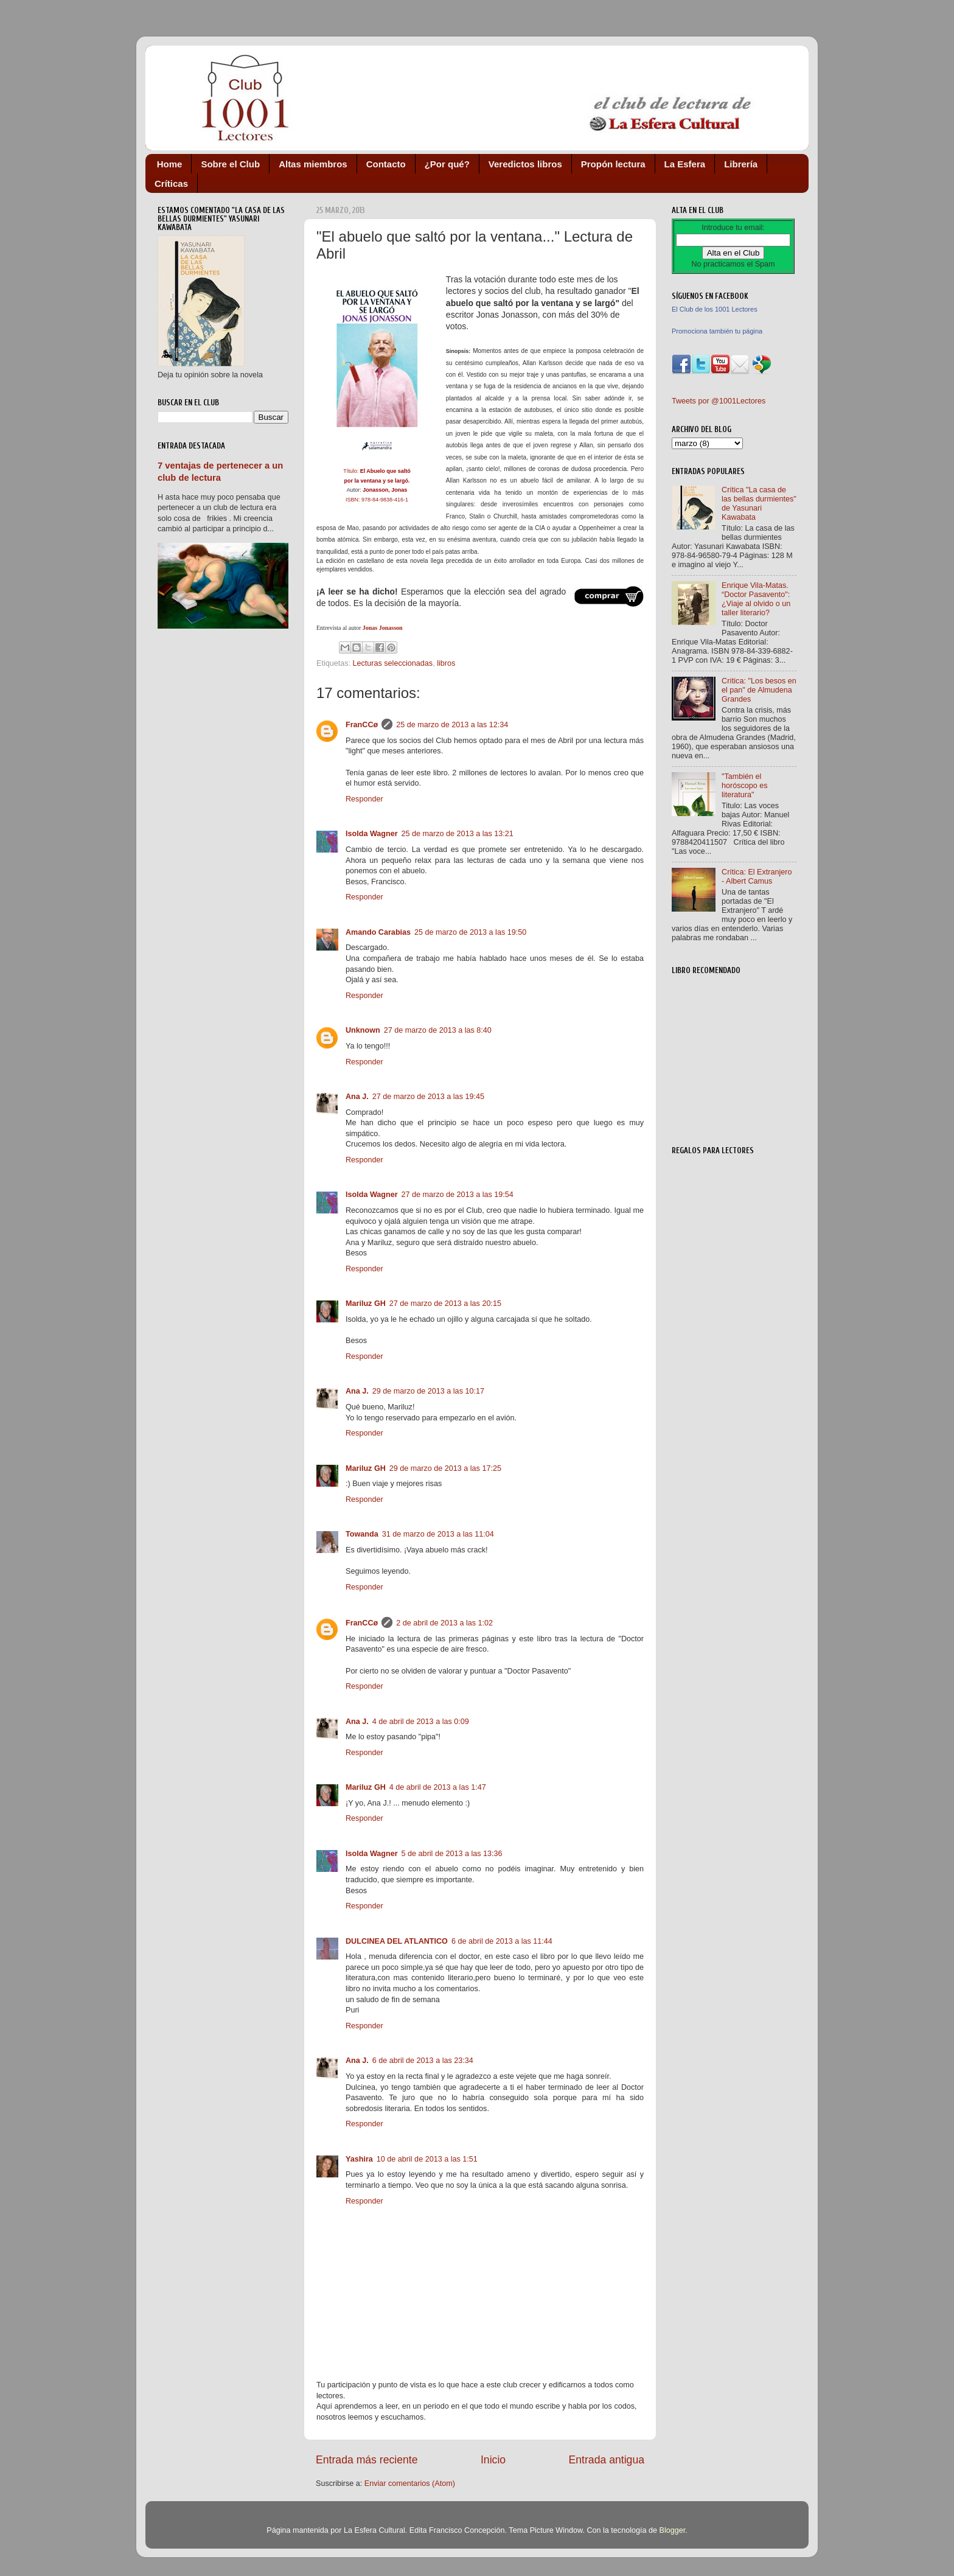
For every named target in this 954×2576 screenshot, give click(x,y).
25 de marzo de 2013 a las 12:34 (452, 725)
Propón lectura (613, 164)
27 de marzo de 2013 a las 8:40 (438, 1030)
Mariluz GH (366, 1303)
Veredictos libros (525, 164)
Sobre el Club (230, 164)
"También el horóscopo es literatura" (745, 785)
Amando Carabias (378, 932)
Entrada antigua (606, 2460)
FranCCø (362, 725)
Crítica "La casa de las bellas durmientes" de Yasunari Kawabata (759, 504)
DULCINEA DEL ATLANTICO (397, 1941)
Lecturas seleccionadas (393, 663)
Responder (364, 799)
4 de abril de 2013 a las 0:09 (420, 1721)
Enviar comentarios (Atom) (409, 2483)
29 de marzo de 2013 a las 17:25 (445, 1468)
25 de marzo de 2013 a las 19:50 (470, 932)
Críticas (171, 183)
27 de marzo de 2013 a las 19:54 (458, 1194)
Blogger (672, 2530)
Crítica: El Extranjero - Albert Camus (757, 876)
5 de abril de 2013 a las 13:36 (452, 1853)
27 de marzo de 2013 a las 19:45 (428, 1096)
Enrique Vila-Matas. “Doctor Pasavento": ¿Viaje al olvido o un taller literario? (756, 599)
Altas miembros (313, 164)
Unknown (363, 1030)
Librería (740, 164)
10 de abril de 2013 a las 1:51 (427, 2159)
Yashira (359, 2159)
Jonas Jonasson (383, 627)
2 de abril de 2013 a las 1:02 (444, 1623)
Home (170, 164)
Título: (377, 471)
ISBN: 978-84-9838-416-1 (377, 500)
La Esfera (685, 164)
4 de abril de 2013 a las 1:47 (437, 1787)
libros (446, 663)
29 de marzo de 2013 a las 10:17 (428, 1391)
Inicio (493, 2460)
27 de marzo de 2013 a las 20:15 (445, 1303)
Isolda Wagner (372, 833)
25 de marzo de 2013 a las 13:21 (458, 833)
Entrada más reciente (367, 2460)
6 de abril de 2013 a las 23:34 (422, 2060)
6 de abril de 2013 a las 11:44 (501, 1941)
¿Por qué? (447, 164)
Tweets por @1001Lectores (718, 401)
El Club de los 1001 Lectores (714, 309)
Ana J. (357, 1096)
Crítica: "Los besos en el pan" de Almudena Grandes (759, 690)
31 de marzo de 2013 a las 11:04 (438, 1534)
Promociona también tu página (717, 331)
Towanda (362, 1534)
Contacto (386, 164)
